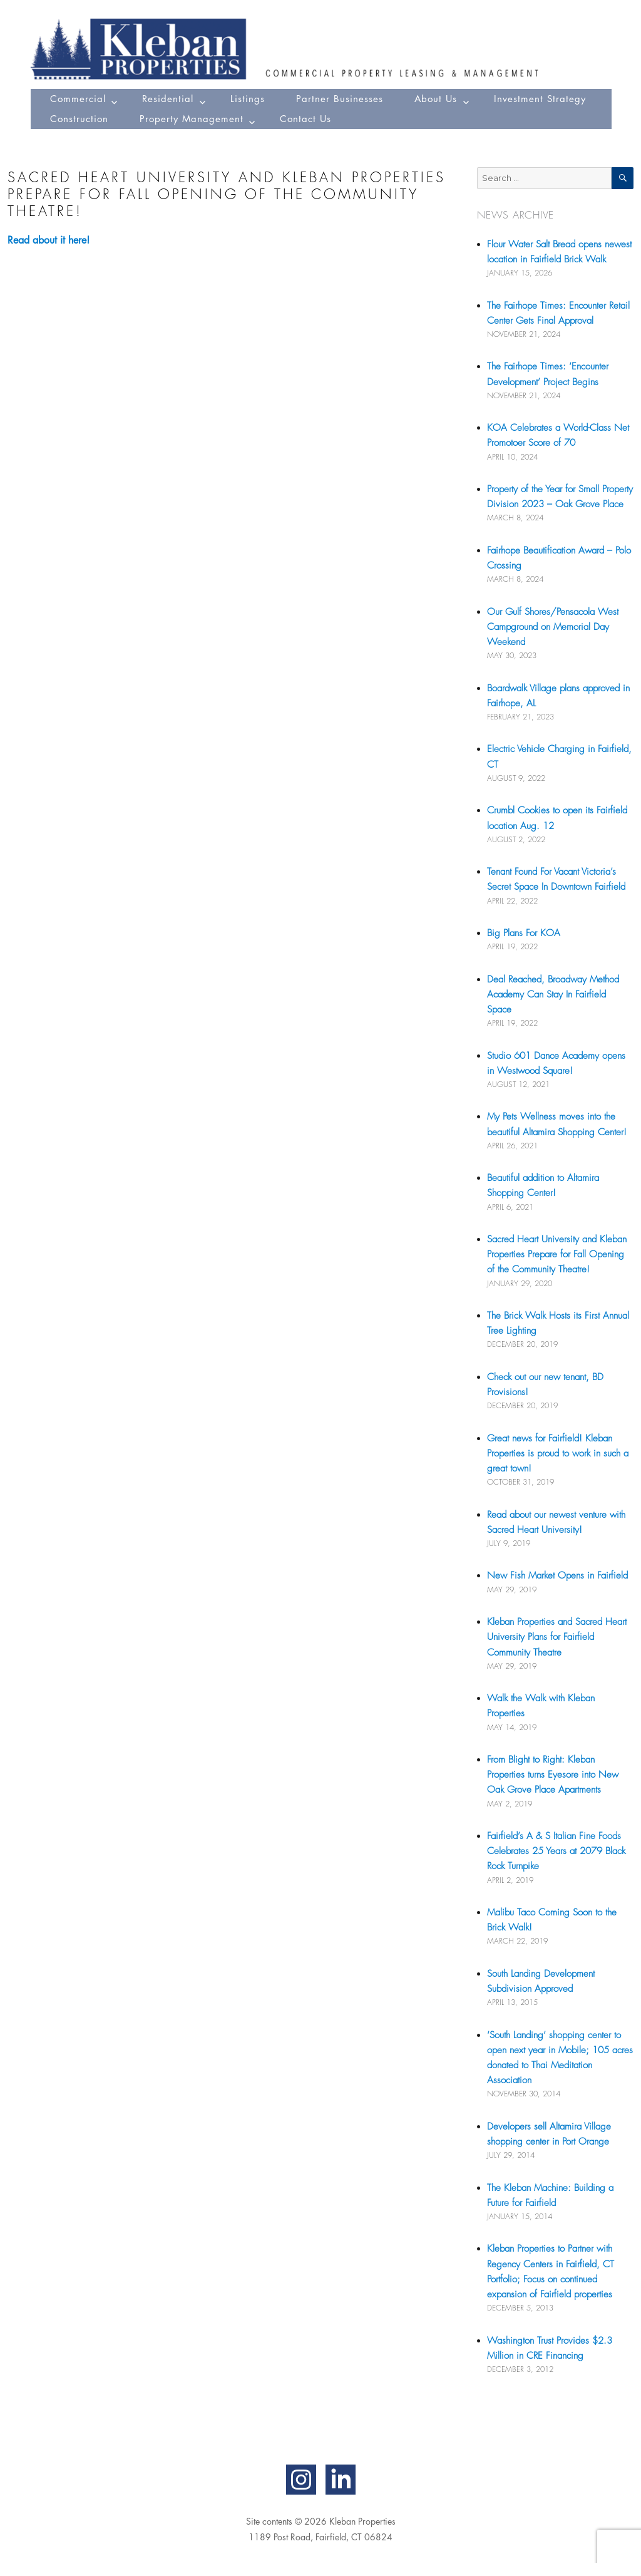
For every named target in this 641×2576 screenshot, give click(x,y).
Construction (79, 119)
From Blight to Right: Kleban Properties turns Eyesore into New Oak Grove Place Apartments (552, 1774)
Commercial (78, 99)
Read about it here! (49, 240)
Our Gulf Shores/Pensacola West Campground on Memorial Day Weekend (552, 626)
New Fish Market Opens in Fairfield (557, 1575)
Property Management (192, 119)
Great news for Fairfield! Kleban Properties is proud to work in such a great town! (557, 1453)
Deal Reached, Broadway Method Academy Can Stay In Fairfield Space (553, 994)
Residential (167, 99)
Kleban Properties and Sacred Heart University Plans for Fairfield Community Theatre (557, 1636)
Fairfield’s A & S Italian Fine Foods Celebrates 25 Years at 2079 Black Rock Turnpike (556, 1851)
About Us (435, 99)
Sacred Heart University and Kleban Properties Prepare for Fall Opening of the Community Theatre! (557, 1254)
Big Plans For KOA (523, 933)
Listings (247, 99)
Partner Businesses (339, 99)
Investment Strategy (540, 99)
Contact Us (305, 119)
